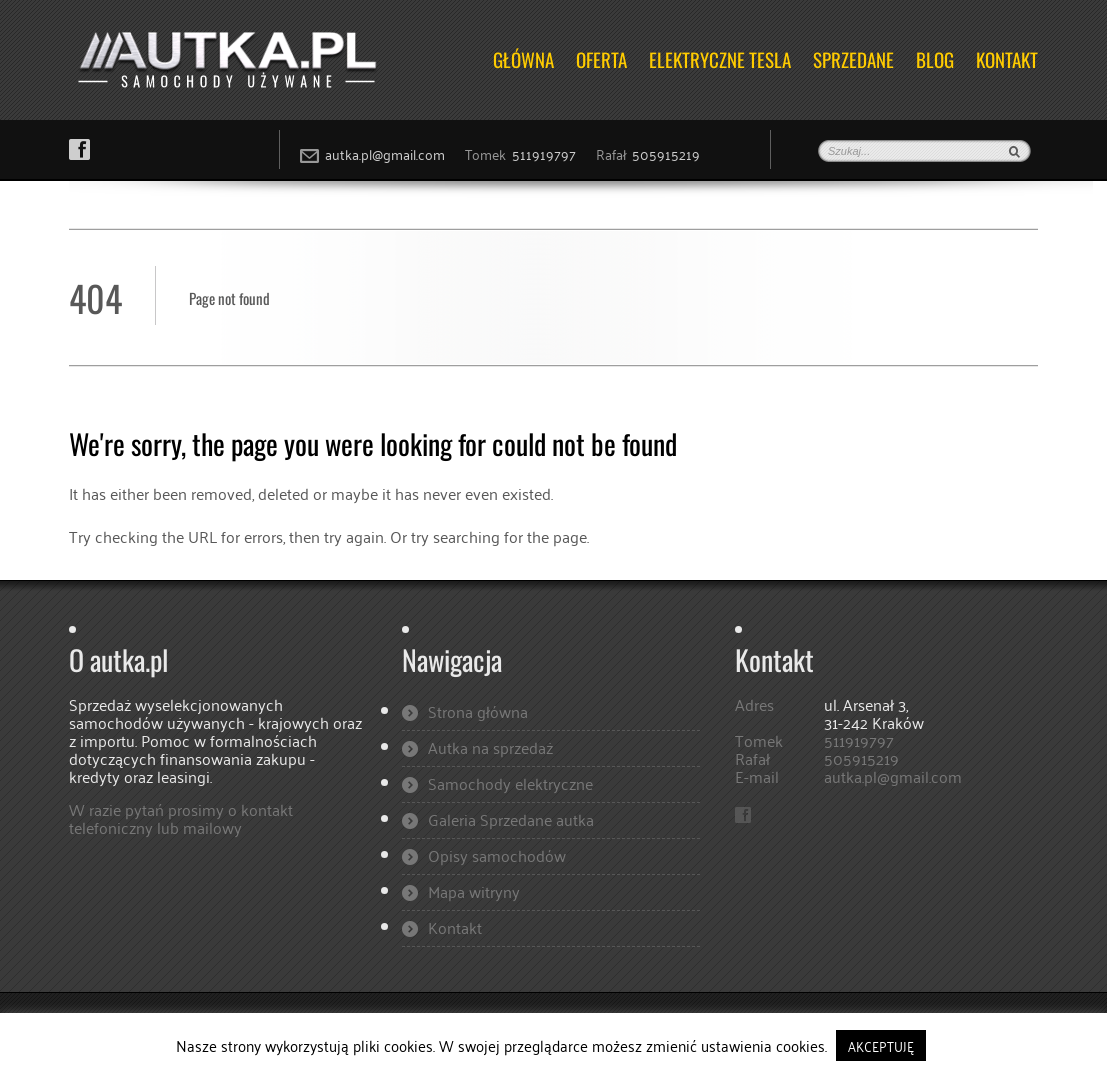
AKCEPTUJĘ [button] (881, 1045)
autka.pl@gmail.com (385, 153)
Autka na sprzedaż (490, 747)
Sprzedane (853, 59)
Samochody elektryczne (510, 783)
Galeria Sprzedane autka (511, 819)
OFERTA (601, 59)
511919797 (544, 153)
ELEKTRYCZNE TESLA (720, 59)
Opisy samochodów (497, 855)
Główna (523, 59)
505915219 (666, 153)
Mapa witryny (474, 891)
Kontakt (1007, 59)
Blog (935, 59)
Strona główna (478, 711)
